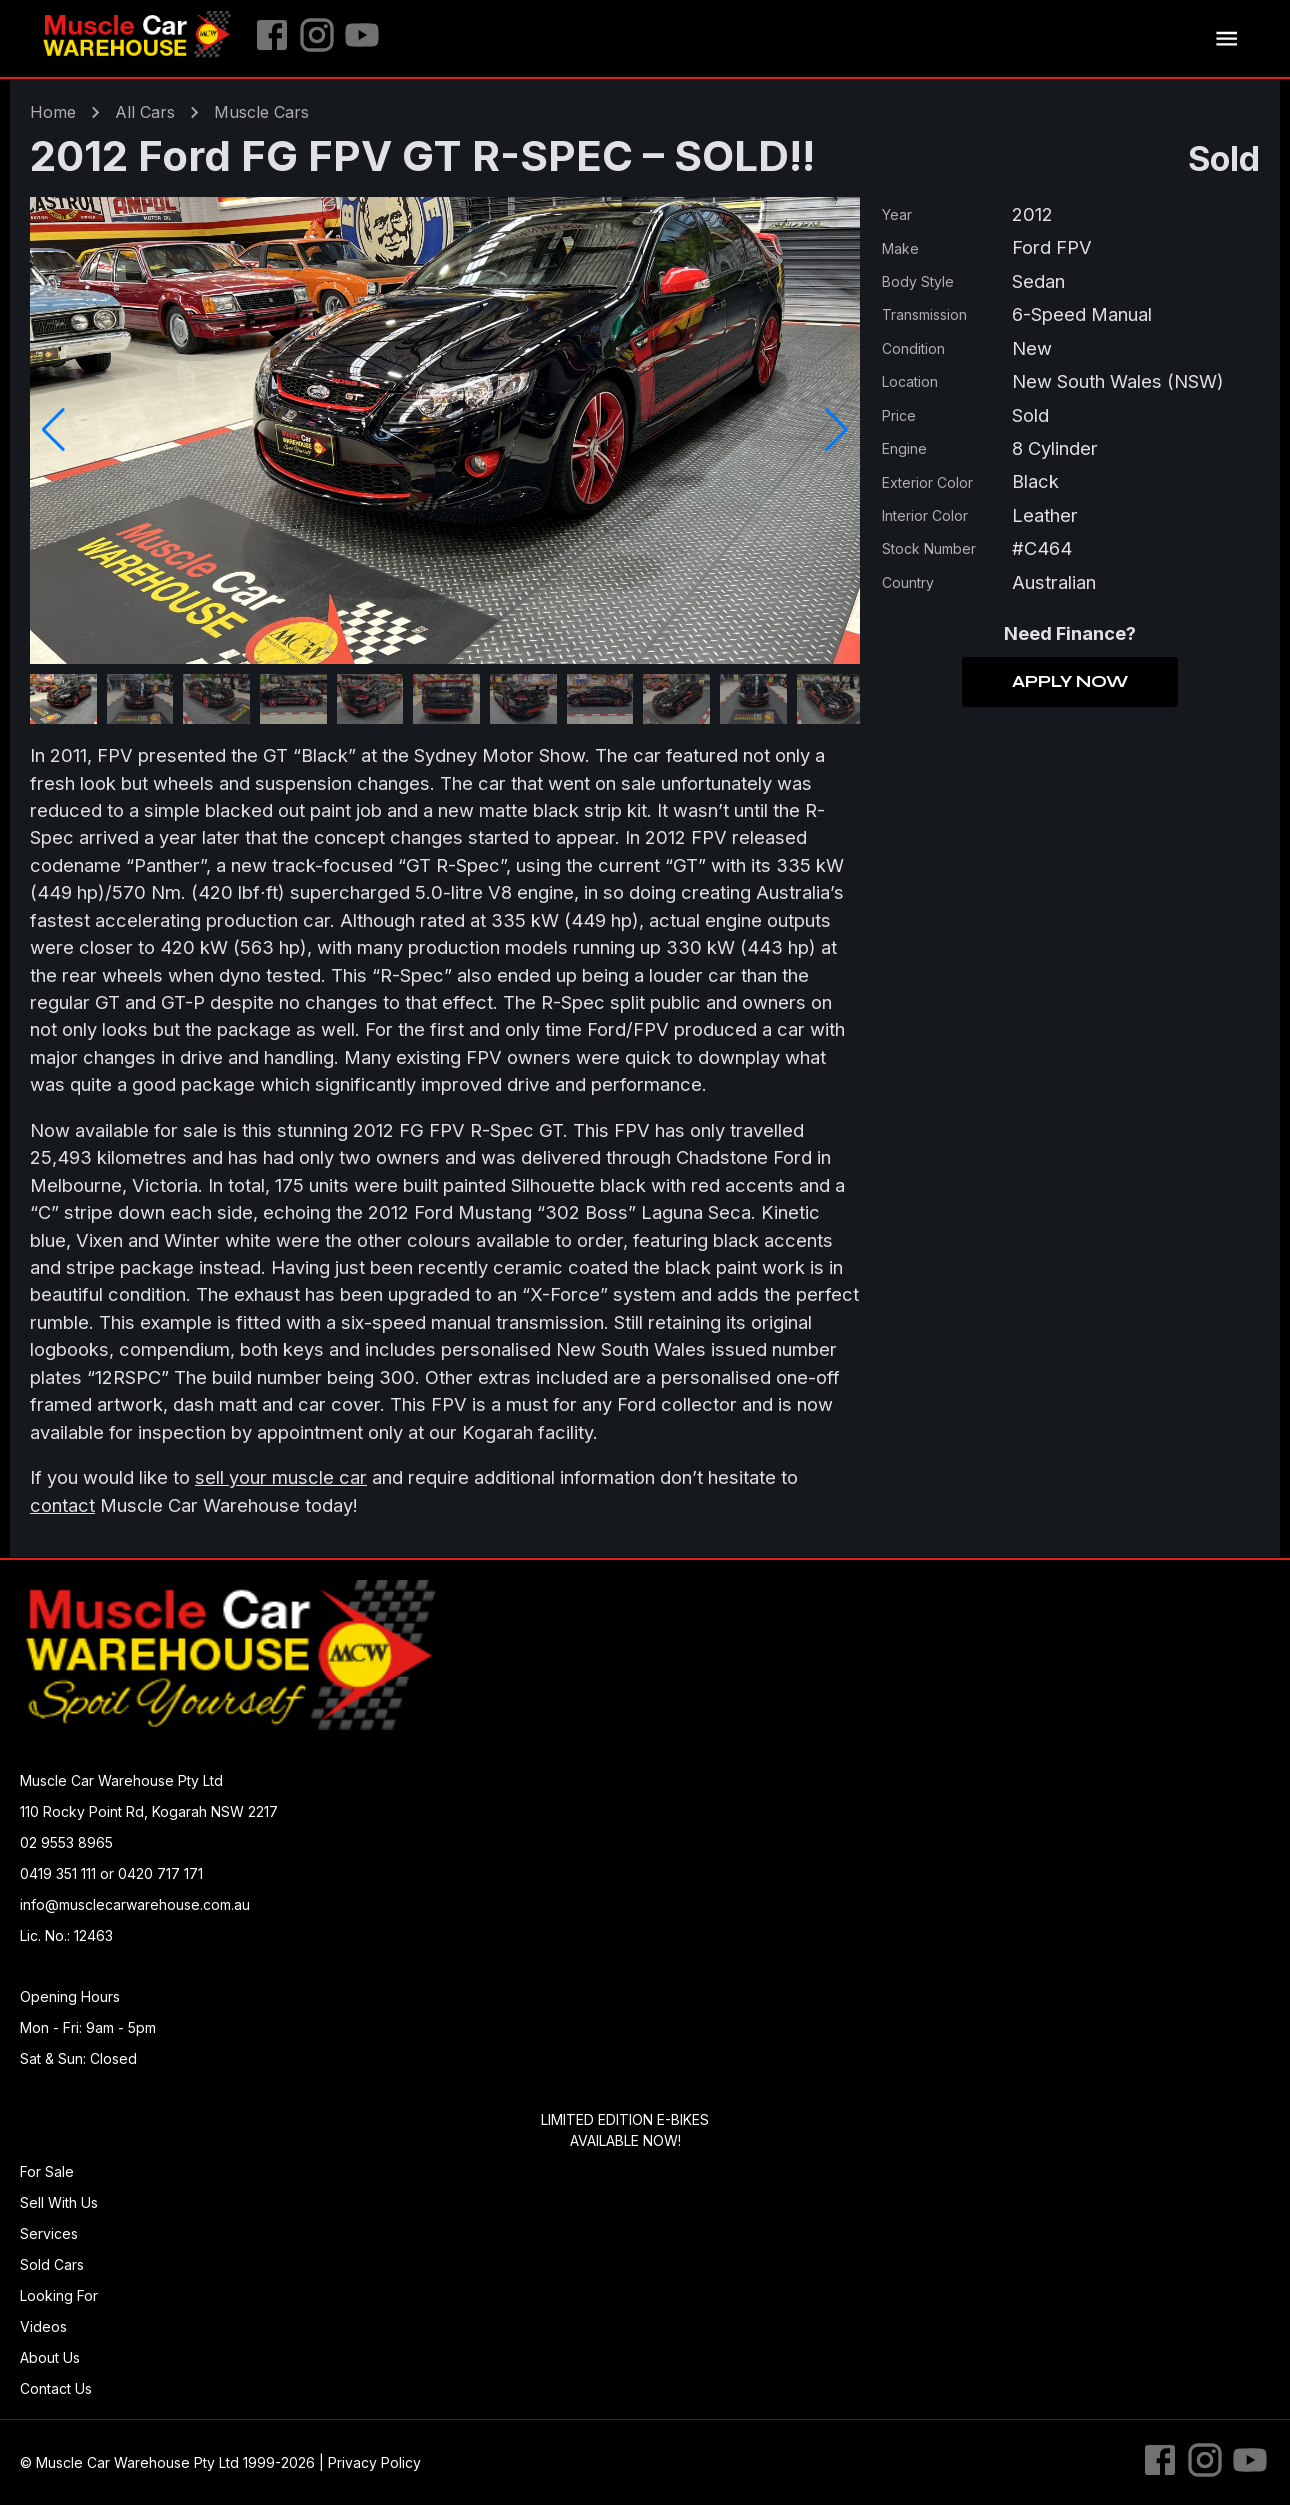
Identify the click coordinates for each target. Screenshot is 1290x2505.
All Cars (145, 112)
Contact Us (56, 2388)
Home (53, 112)
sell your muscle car (281, 1477)
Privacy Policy (374, 2462)
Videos (43, 2326)
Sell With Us (59, 2202)
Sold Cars (52, 2264)
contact (62, 1505)
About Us (50, 2357)
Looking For (59, 2295)
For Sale (47, 2171)
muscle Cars (261, 112)
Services (49, 2233)
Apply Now (1070, 682)
